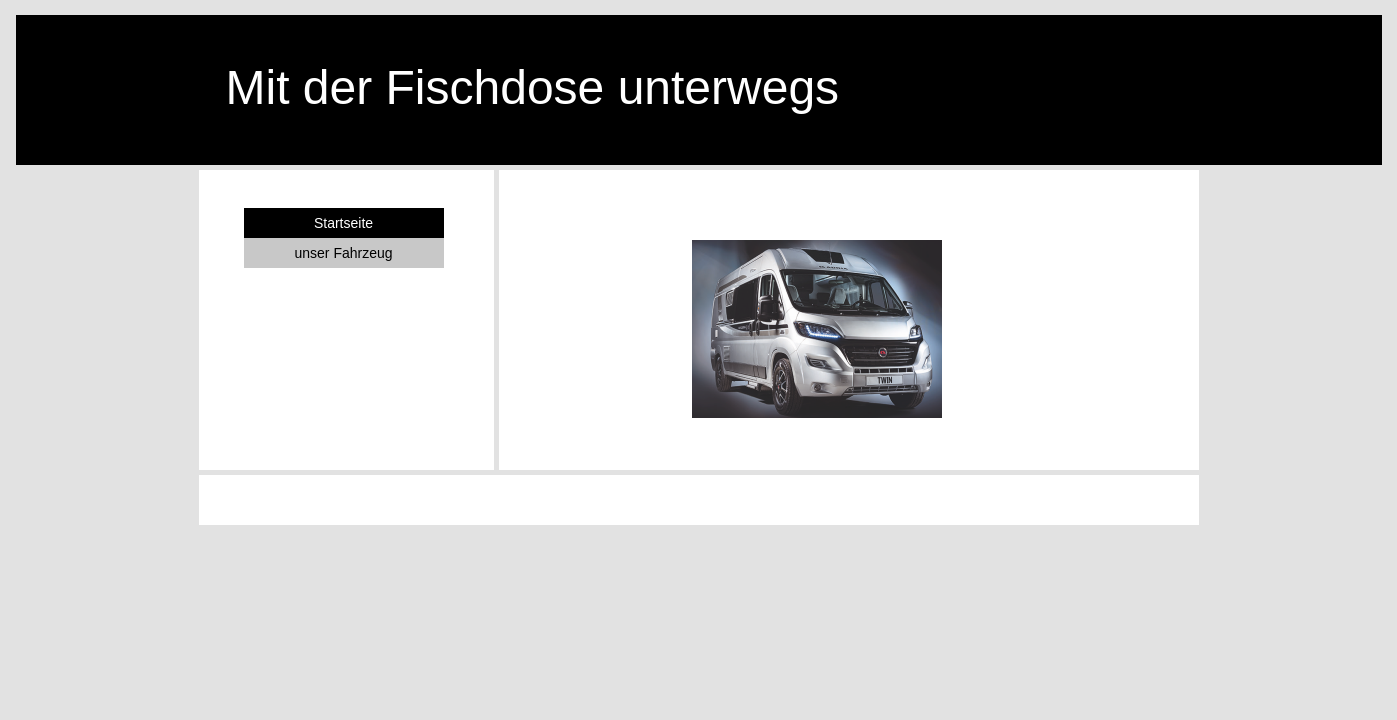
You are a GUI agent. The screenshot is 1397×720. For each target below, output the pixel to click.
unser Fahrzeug (343, 253)
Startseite (343, 223)
